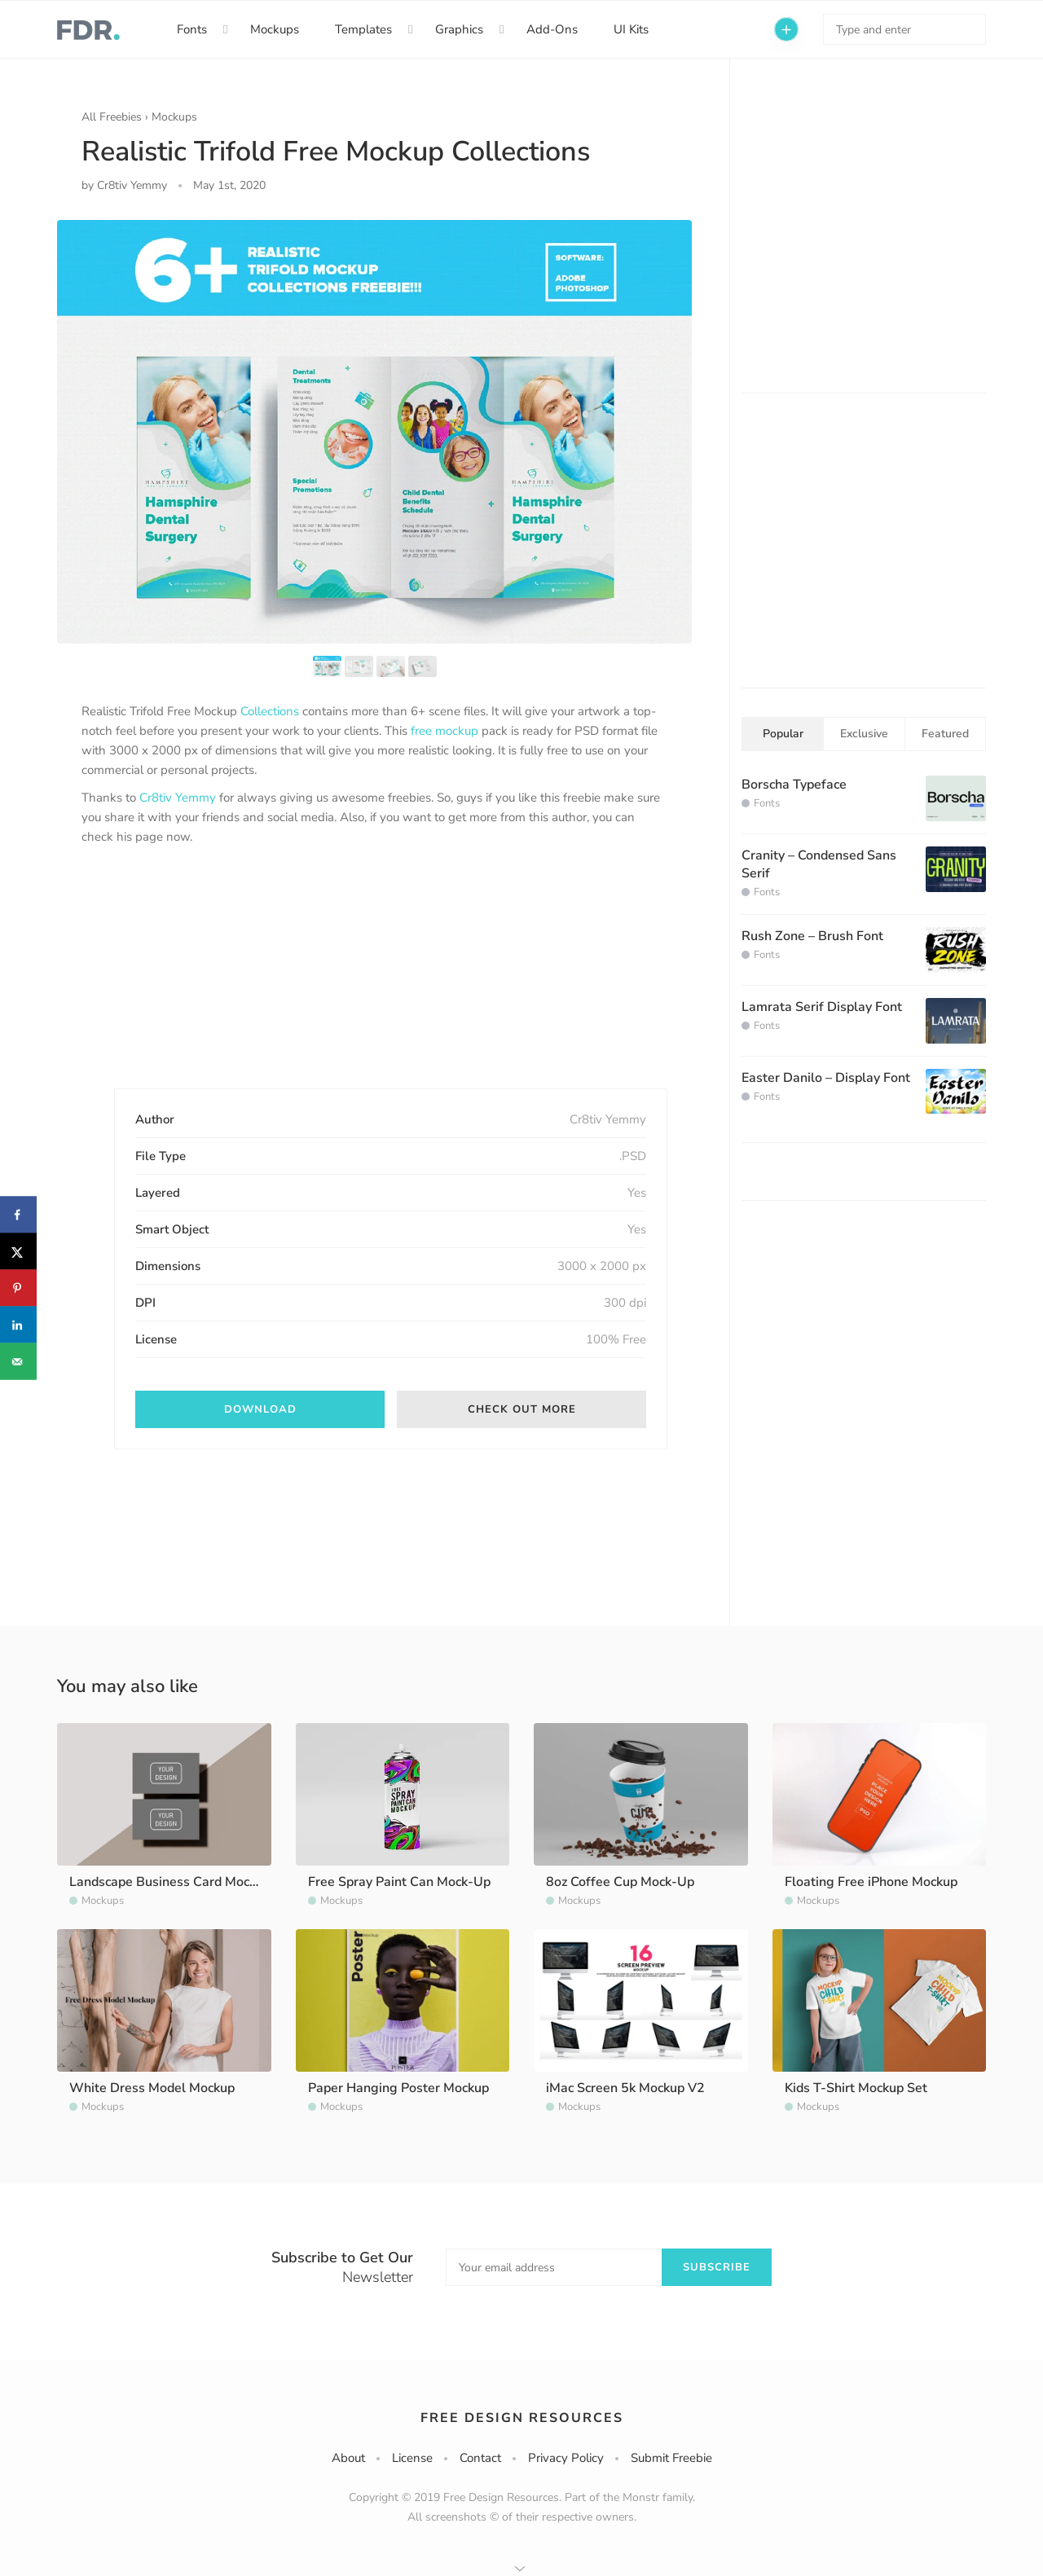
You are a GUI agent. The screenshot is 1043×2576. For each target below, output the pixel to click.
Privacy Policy (566, 2458)
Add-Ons (552, 29)
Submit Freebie (671, 2458)
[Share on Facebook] (18, 1215)
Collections (269, 711)
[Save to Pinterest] (18, 1288)
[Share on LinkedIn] (18, 1325)
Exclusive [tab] (864, 733)
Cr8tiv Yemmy (177, 797)
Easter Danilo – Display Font (826, 1078)
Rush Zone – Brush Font (812, 936)
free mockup (444, 731)
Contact (480, 2458)
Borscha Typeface (794, 784)
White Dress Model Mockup (152, 2088)
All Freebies (111, 117)
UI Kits (631, 29)
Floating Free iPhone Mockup (871, 1882)
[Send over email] (18, 1361)
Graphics (459, 29)
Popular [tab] (783, 733)
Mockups (274, 29)
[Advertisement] (203, 981)
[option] (374, 431)
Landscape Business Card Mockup (170, 1882)
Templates (363, 29)
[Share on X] (18, 1251)
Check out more (522, 1409)
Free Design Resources (521, 2418)
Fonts (192, 29)
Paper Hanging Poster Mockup (398, 2088)
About (348, 2458)
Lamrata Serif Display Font (822, 1007)
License (412, 2458)
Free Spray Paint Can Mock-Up (399, 1882)
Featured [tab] (945, 733)
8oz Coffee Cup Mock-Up (620, 1882)
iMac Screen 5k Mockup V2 (625, 2088)
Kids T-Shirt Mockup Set (856, 2088)
